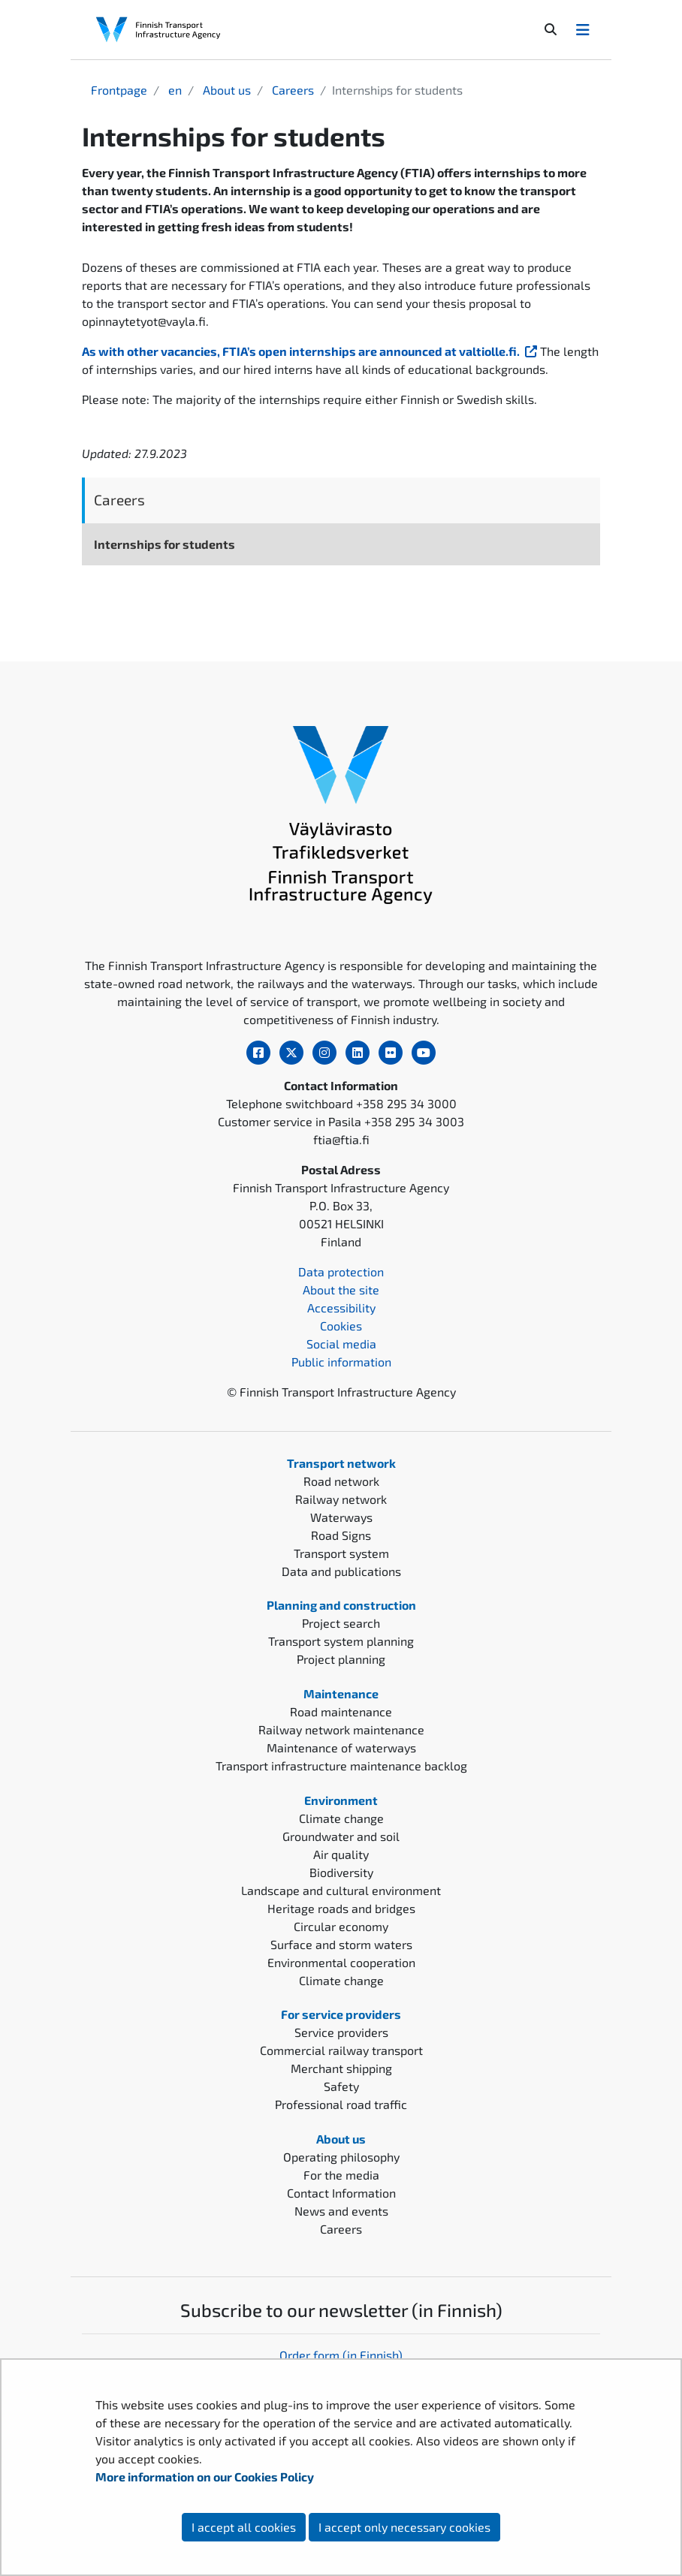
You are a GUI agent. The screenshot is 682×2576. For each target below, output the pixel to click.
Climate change (341, 1818)
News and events (341, 2211)
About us (225, 90)
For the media (341, 2175)
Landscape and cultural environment (341, 1890)
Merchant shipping (341, 2068)
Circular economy (341, 1926)
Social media (341, 1343)
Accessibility (341, 1307)
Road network (341, 1481)
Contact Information (341, 2193)
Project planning (341, 1659)
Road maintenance (341, 1711)
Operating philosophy (341, 2157)
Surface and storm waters (341, 1944)
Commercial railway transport (341, 2050)
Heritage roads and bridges (341, 1908)
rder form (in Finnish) (345, 2355)
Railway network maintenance (341, 1729)
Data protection (341, 1271)
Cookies (341, 1325)
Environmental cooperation (341, 1962)
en (173, 90)
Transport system (341, 1553)
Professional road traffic (341, 2104)
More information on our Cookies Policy (205, 2476)
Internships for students (164, 544)
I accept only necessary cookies (404, 2527)
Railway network (341, 1499)
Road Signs (341, 1535)
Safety (341, 2086)
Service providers (341, 2032)
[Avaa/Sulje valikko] (582, 29)
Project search (341, 1623)
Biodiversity (341, 1872)
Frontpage (119, 90)
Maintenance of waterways (341, 1747)
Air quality (341, 1854)
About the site (341, 1289)
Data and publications (341, 1571)
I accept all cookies (244, 2527)
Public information (341, 1361)
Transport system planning (341, 1641)
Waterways (341, 1517)
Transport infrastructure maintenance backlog (341, 1765)
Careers (291, 90)
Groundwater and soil (341, 1836)
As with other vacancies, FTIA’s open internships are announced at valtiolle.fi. (311, 351)
